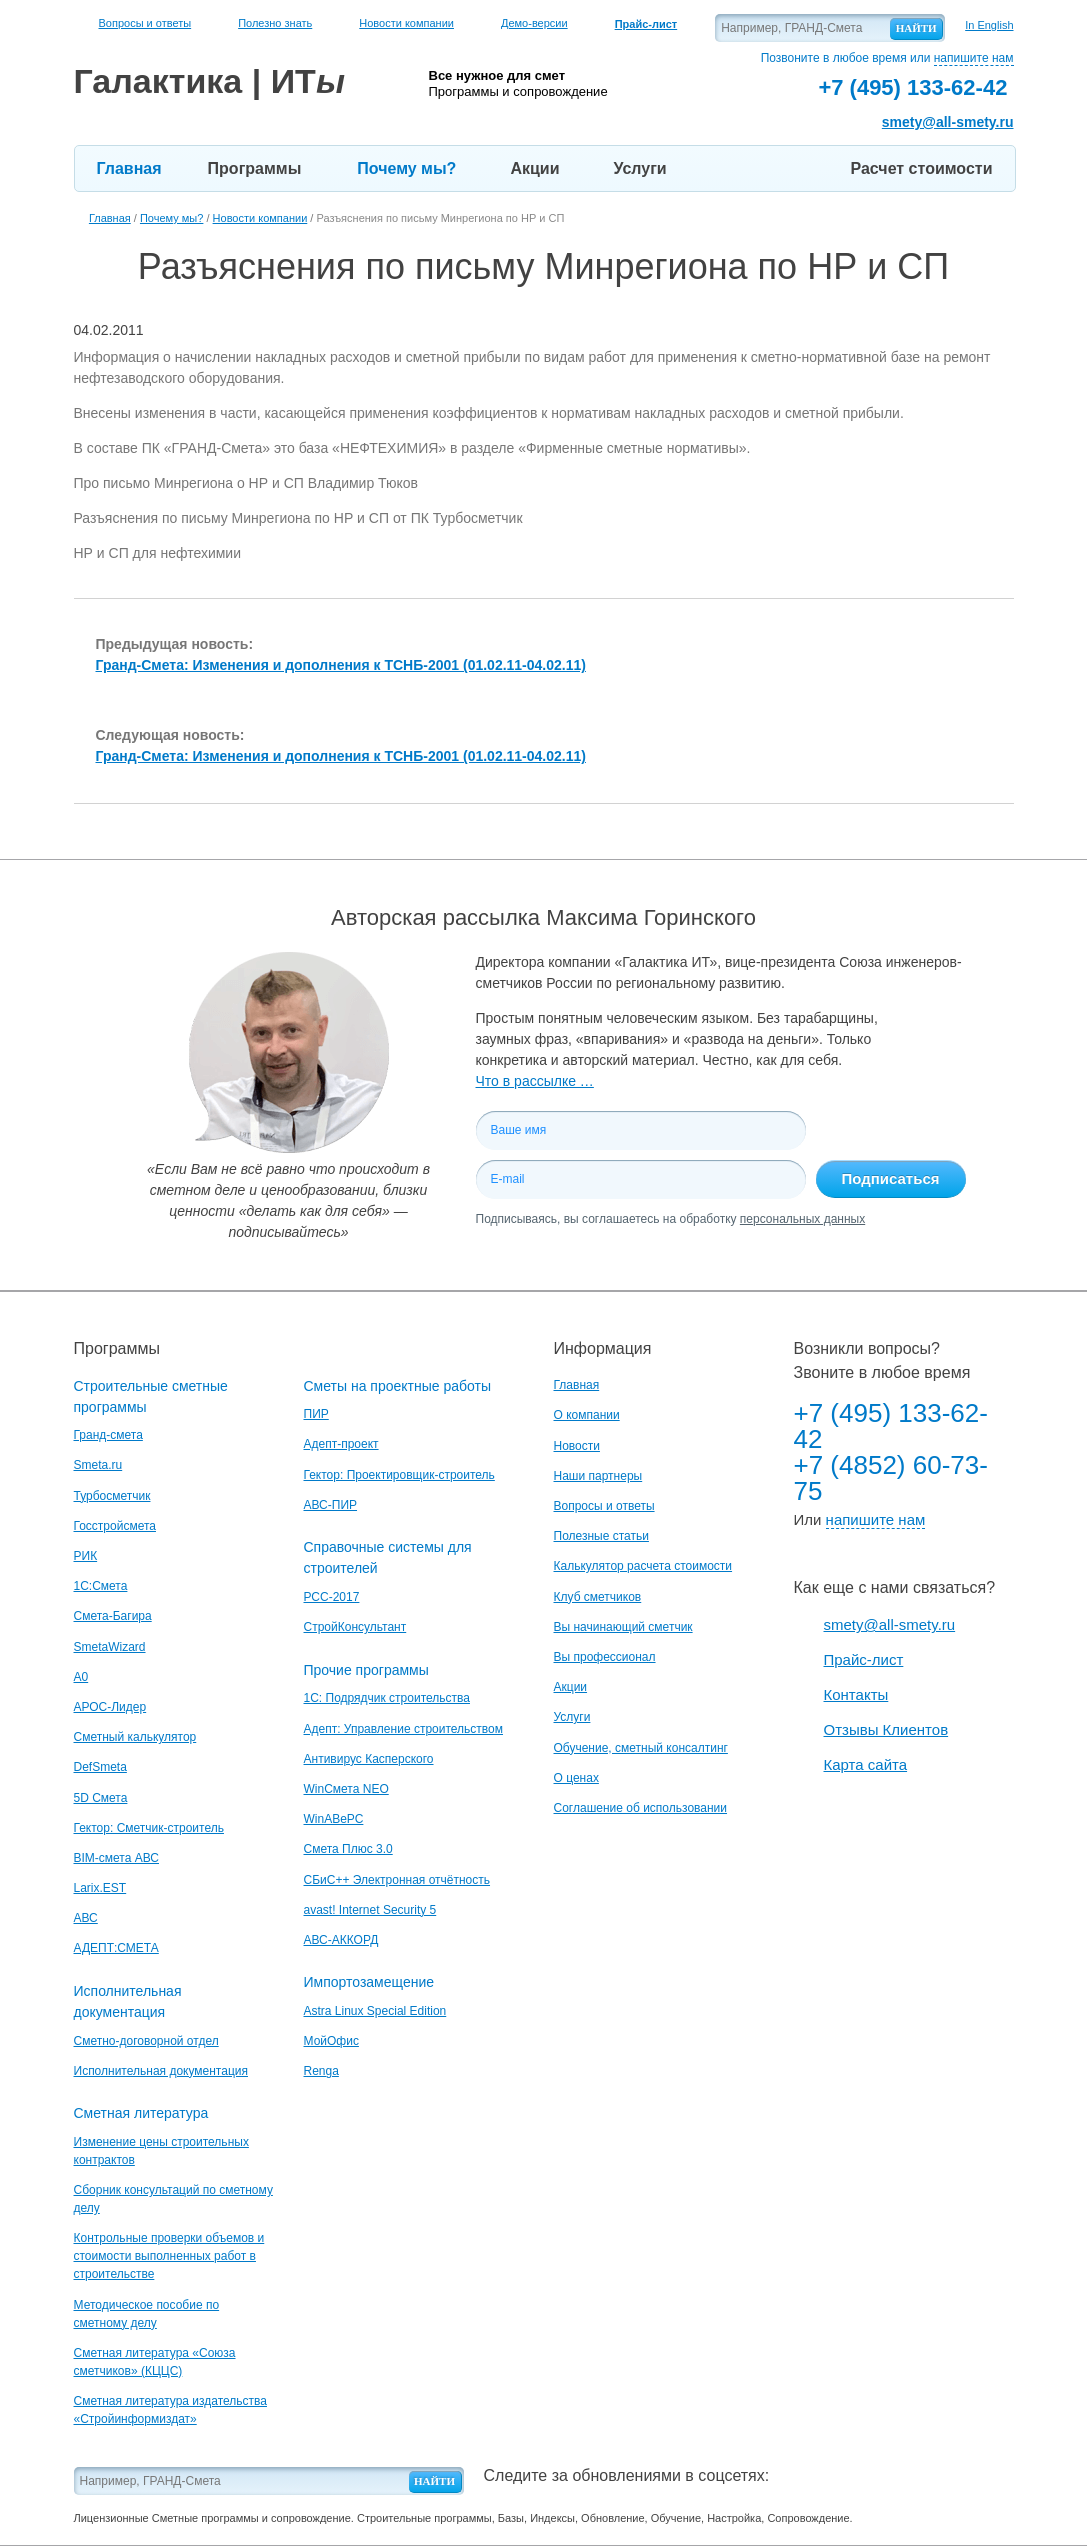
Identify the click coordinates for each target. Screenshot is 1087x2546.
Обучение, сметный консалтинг (641, 1748)
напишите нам (974, 58)
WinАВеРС (334, 1819)
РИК (86, 1556)
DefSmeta (100, 1767)
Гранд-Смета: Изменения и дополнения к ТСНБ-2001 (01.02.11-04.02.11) (341, 665)
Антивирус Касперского (369, 1759)
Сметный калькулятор (135, 1737)
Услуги (639, 168)
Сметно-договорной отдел (146, 2041)
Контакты (856, 1694)
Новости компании (406, 23)
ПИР (316, 1414)
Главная (129, 168)
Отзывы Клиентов (886, 1729)
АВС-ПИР (331, 1505)
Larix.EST (100, 1888)
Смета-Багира (113, 1616)
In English (989, 25)
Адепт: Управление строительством (403, 1729)
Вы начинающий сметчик (623, 1627)
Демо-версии (534, 23)
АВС (86, 1918)
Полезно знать (275, 23)
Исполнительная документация (161, 2071)
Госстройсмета (115, 1526)
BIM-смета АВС (117, 1858)
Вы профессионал (605, 1657)
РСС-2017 (332, 1597)
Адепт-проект (341, 1444)
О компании (587, 1415)
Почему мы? (406, 168)
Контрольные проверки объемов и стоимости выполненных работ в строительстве (169, 2256)
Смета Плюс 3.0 (348, 1849)
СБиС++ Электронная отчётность (397, 1880)
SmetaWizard (110, 1647)
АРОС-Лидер (110, 1707)
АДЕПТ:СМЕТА (116, 1948)
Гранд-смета (108, 1435)
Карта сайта (866, 1764)
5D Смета (101, 1798)
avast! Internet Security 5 (370, 1910)
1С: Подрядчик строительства (387, 1698)
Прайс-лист (864, 1659)
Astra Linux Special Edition (375, 2011)
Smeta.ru (98, 1465)
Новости (577, 1446)
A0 (81, 1677)
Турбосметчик (112, 1496)
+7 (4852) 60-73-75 (891, 1478)
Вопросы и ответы (145, 23)
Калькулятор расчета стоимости (643, 1566)
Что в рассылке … (535, 1081)
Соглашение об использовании (641, 1808)
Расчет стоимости (922, 168)
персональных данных (802, 1219)
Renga (321, 2071)
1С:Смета (101, 1586)
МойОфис (331, 2041)
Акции (534, 168)
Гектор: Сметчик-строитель (149, 1828)
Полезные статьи (601, 1536)
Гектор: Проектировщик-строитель (399, 1475)
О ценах (576, 1778)
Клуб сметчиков (598, 1597)
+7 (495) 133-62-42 (891, 1426)
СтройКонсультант (355, 1627)
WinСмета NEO (346, 1789)
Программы (255, 168)
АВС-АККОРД (341, 1940)
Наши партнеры (598, 1476)
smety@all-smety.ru (948, 122)
